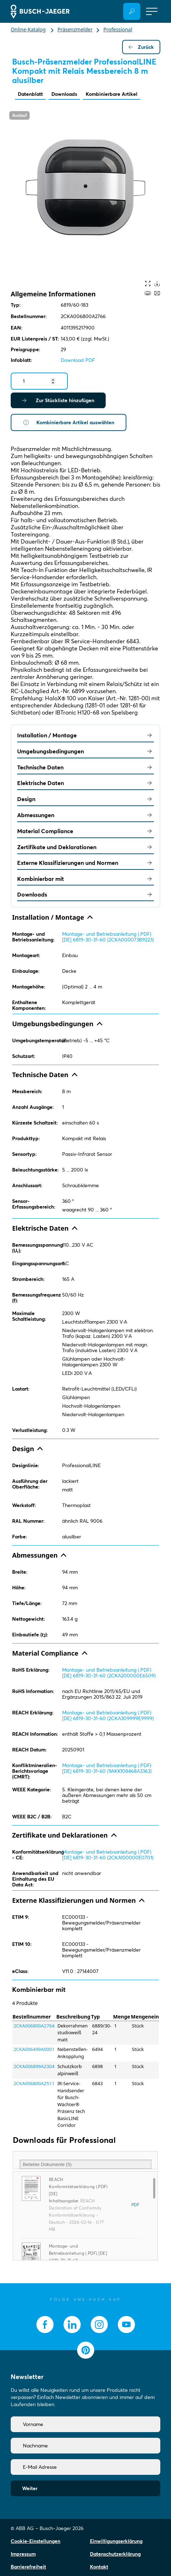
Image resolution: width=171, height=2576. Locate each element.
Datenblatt (30, 94)
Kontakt (99, 2567)
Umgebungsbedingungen (85, 751)
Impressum (23, 2554)
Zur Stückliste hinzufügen (58, 400)
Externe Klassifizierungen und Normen (85, 862)
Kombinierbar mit (85, 878)
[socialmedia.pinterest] (85, 2350)
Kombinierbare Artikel (111, 94)
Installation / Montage (85, 735)
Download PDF (78, 360)
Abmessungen (85, 815)
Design (85, 799)
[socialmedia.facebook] (45, 2324)
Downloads (64, 94)
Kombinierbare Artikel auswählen (68, 422)
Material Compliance (85, 831)
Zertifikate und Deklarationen (85, 847)
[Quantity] (39, 381)
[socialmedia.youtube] (126, 2324)
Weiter (29, 2488)
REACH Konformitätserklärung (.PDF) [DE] (78, 2186)
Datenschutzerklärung (115, 2554)
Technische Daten (85, 767)
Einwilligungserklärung (116, 2541)
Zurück (141, 47)
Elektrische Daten (85, 782)
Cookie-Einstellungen (35, 2541)
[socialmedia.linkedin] (72, 2324)
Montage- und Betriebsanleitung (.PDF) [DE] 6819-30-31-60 (78, 2253)
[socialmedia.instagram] (99, 2324)
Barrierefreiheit (28, 2567)
